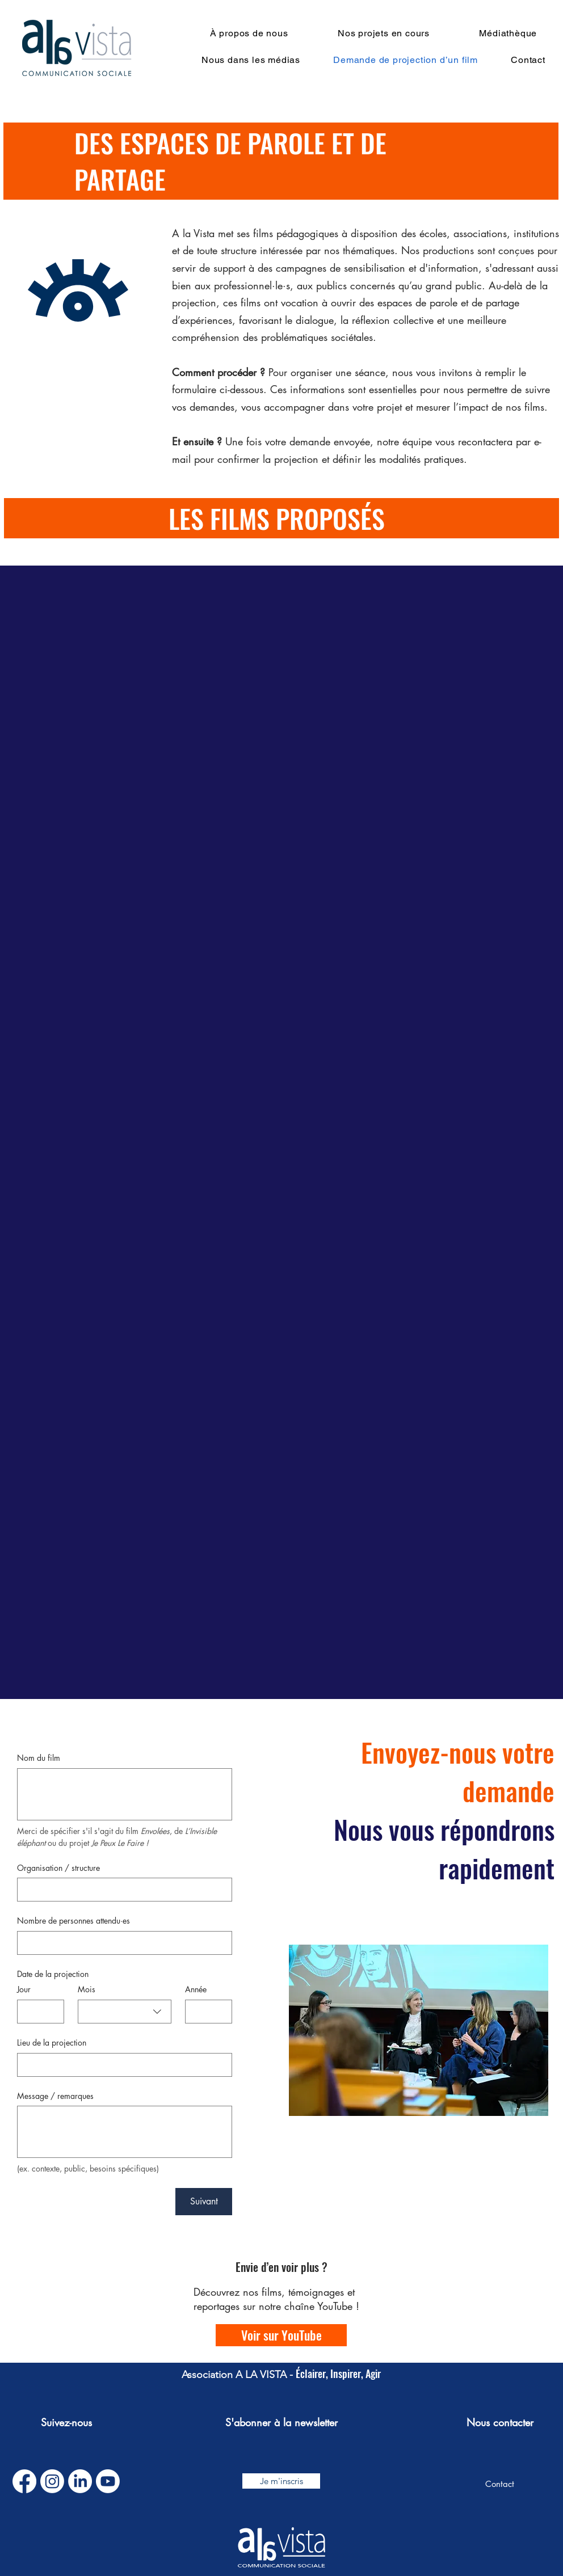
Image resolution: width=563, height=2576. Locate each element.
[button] (248, 33)
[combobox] (125, 2011)
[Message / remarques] (125, 2132)
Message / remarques (55, 2095)
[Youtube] (108, 2481)
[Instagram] (52, 2481)
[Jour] (37, 2011)
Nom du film (38, 1757)
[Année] (205, 2011)
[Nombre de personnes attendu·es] (121, 1943)
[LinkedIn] (80, 2481)
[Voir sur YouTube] (281, 2335)
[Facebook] (24, 2481)
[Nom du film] (125, 1794)
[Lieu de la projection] (121, 2065)
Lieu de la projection (51, 2042)
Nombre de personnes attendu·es (73, 1920)
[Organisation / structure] (121, 1889)
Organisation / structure (58, 1867)
